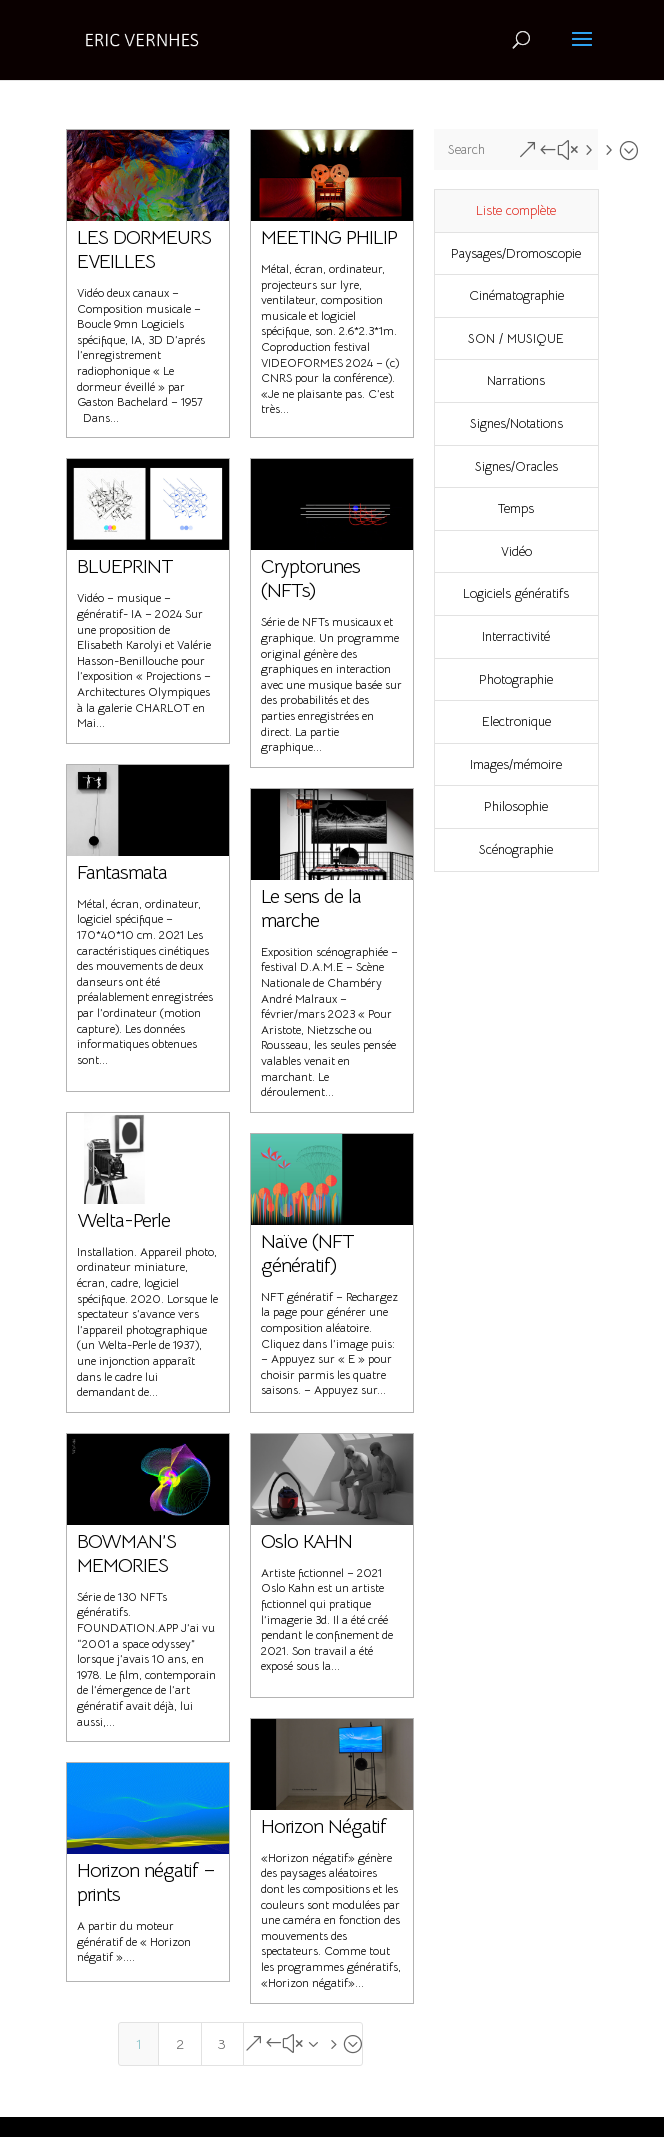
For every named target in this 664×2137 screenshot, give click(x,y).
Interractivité (516, 636)
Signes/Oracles (516, 466)
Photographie (516, 679)
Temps (516, 508)
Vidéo (516, 551)
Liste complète (516, 210)
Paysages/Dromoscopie (516, 253)
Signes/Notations (516, 423)
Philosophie (516, 806)
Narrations (516, 380)
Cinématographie (516, 295)
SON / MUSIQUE (516, 338)
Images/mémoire (516, 764)
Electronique (516, 721)
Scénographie (516, 849)
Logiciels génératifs (516, 593)
